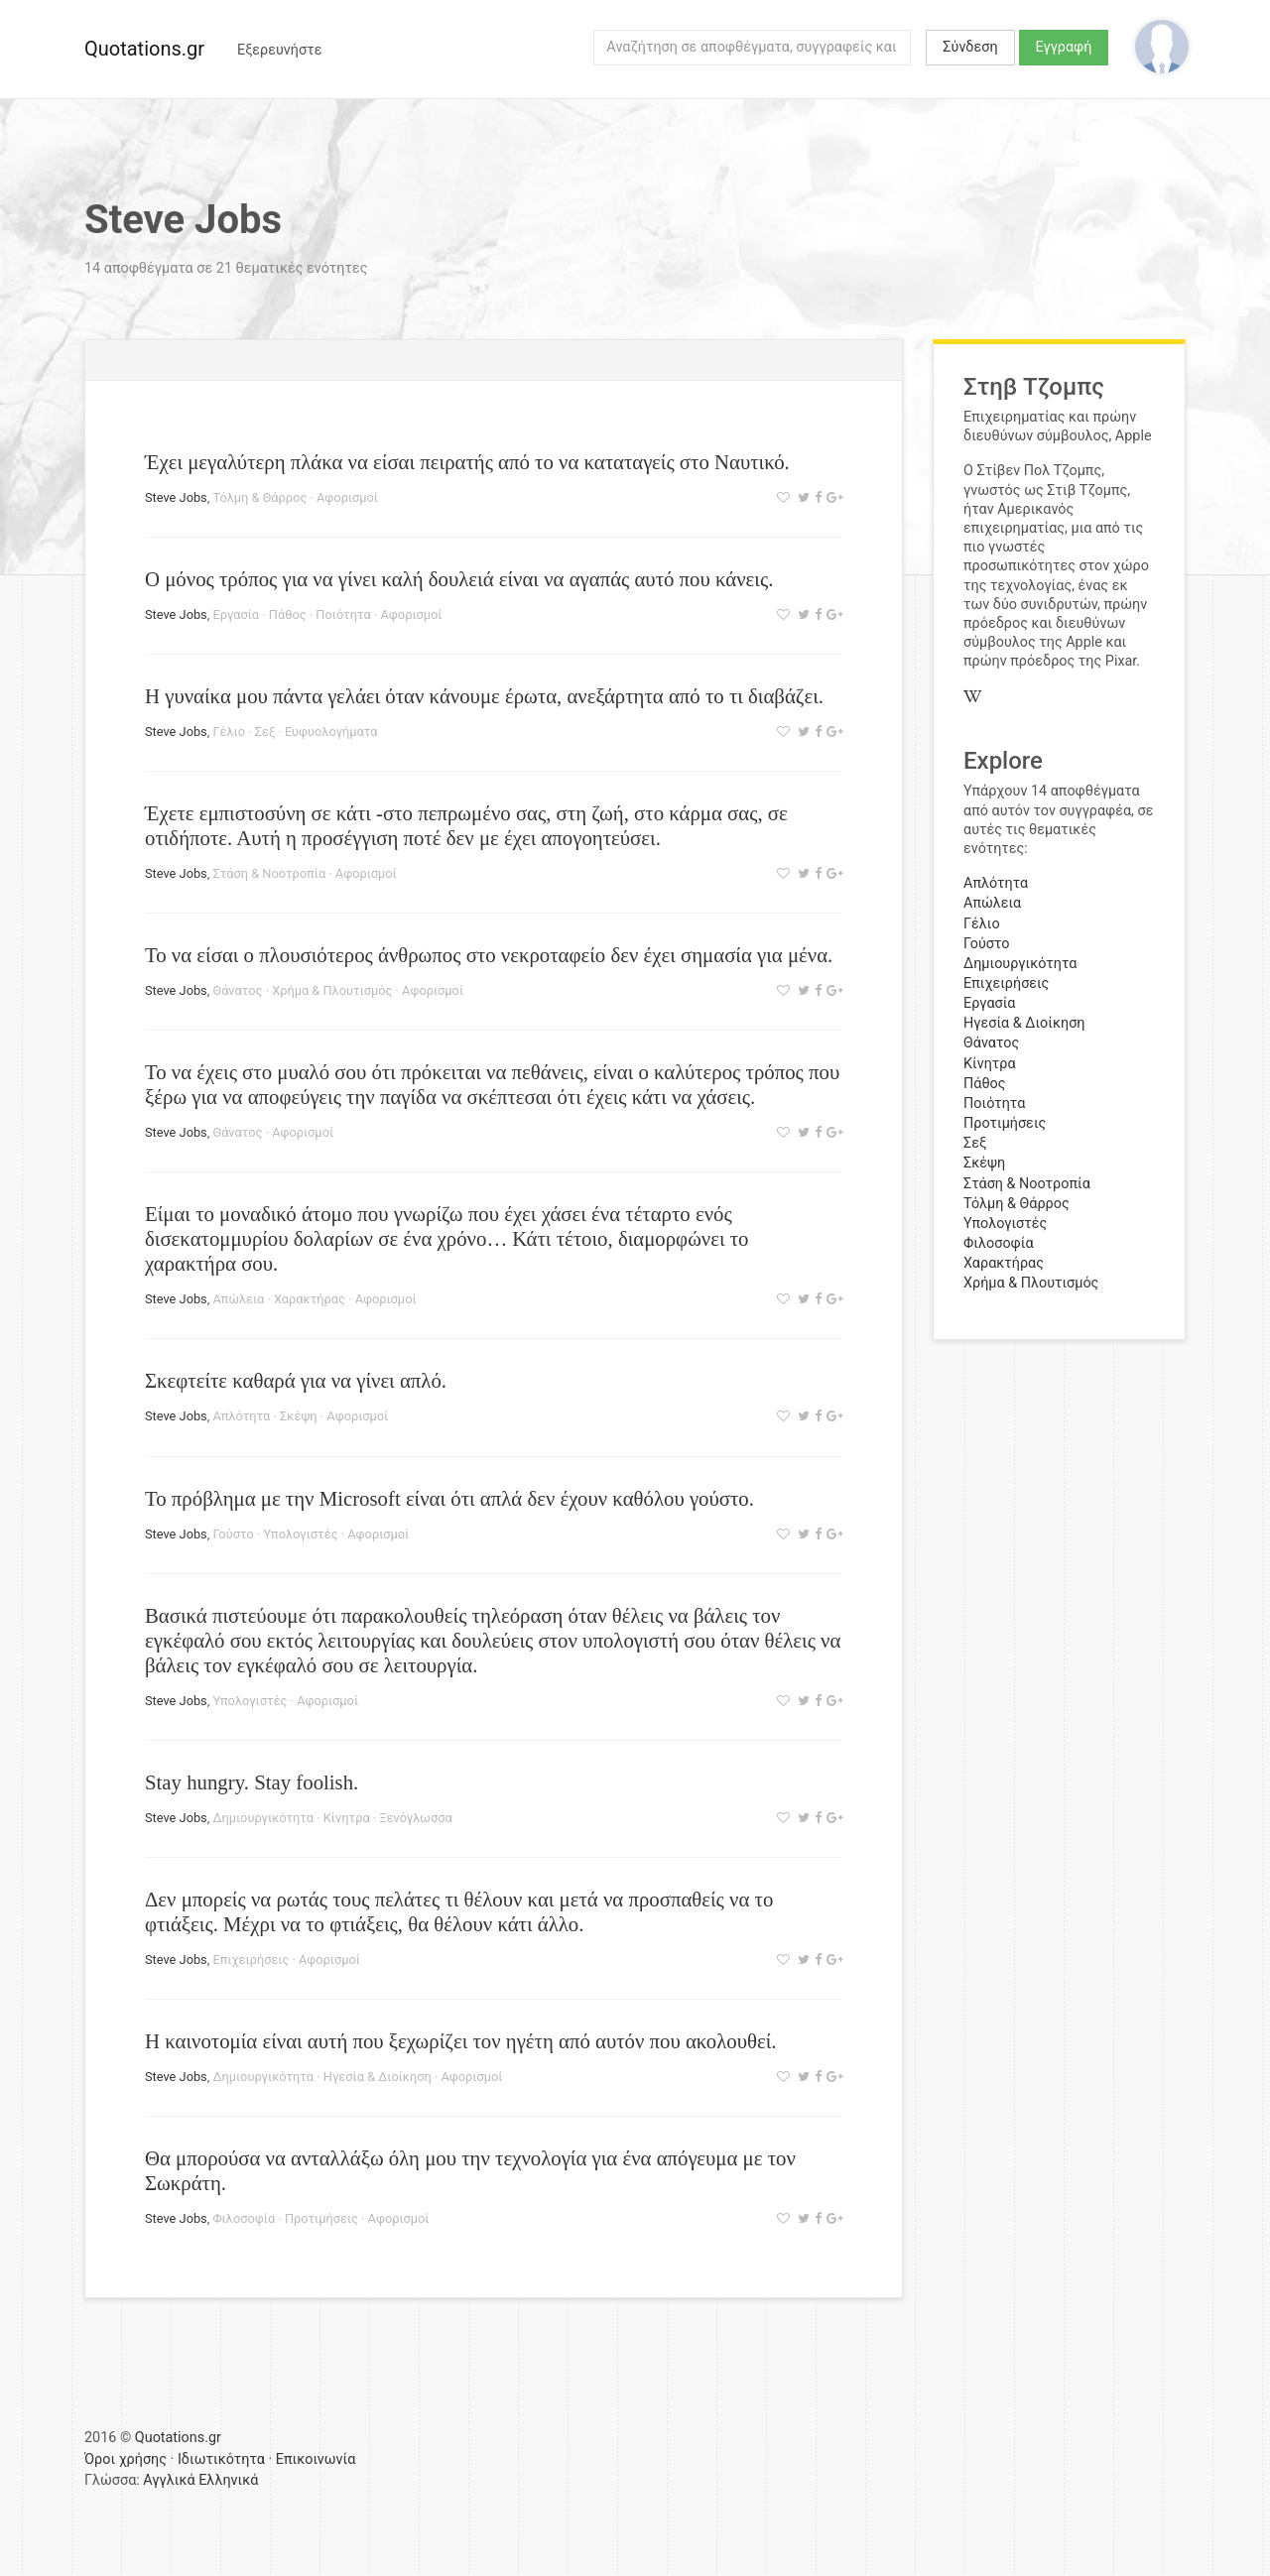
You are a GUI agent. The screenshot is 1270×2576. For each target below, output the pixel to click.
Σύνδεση (970, 47)
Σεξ (265, 731)
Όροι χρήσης (125, 2459)
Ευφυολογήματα (331, 731)
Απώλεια (238, 1298)
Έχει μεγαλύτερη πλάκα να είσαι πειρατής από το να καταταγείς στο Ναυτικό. (467, 461)
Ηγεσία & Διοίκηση (377, 2076)
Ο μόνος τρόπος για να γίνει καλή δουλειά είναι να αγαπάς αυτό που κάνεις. (459, 578)
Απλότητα (241, 1416)
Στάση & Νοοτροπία (268, 873)
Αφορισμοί (347, 497)
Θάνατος (237, 990)
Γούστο (232, 1534)
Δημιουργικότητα (263, 1817)
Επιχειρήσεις (250, 1959)
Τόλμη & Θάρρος (259, 497)
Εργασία (235, 614)
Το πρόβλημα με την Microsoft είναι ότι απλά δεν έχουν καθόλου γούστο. (449, 1498)
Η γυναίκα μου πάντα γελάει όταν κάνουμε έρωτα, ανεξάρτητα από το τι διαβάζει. (484, 695)
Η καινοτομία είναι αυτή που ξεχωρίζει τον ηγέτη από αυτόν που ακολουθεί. (461, 2040)
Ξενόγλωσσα (415, 1817)
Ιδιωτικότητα (221, 2459)
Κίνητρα (346, 1817)
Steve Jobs (176, 497)
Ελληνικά (228, 2480)
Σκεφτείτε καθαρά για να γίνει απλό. (295, 1380)
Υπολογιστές (301, 1534)
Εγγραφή (1064, 47)
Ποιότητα (343, 614)
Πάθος (288, 614)
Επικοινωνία (316, 2459)
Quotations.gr (144, 49)
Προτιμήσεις (321, 2218)
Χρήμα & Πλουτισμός (332, 990)
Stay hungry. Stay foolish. (251, 1782)
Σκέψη (299, 1416)
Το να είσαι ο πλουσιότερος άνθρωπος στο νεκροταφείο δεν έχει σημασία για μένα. (488, 954)
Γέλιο (228, 731)
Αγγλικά (168, 2480)
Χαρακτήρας (309, 1298)
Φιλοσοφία (243, 2218)
